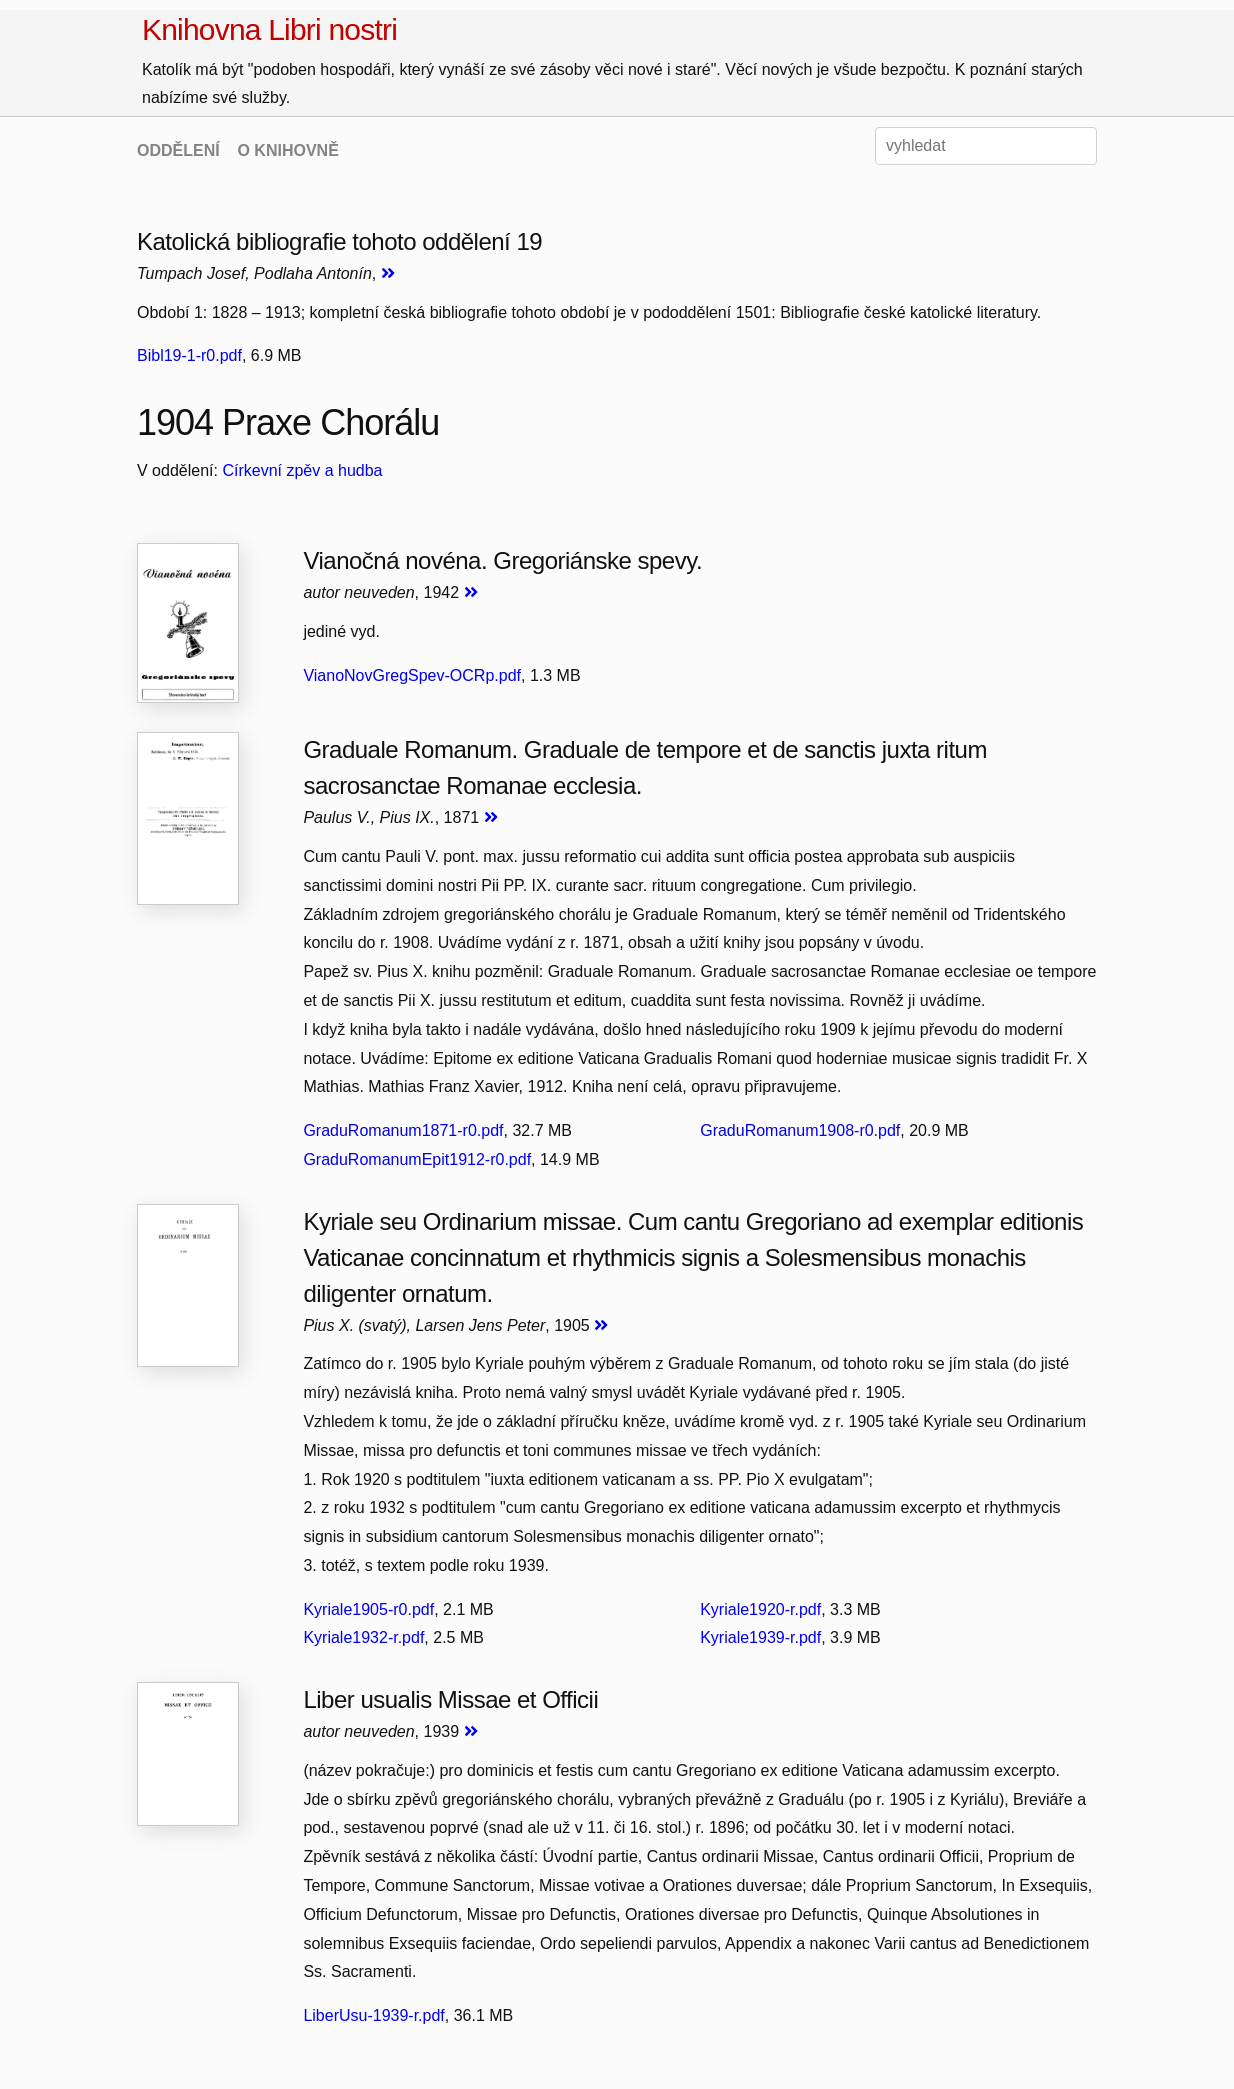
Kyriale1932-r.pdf (363, 1637)
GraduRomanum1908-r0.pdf (800, 1130)
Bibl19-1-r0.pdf (189, 355)
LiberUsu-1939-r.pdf (373, 2015)
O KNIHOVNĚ (287, 150)
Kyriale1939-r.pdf (760, 1637)
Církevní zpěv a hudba (302, 470)
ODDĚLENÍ (178, 150)
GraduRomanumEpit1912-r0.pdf (417, 1159)
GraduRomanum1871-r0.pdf (403, 1130)
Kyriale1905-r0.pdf (368, 1609)
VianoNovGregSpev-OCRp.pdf (412, 675)
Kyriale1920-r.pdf (760, 1609)
